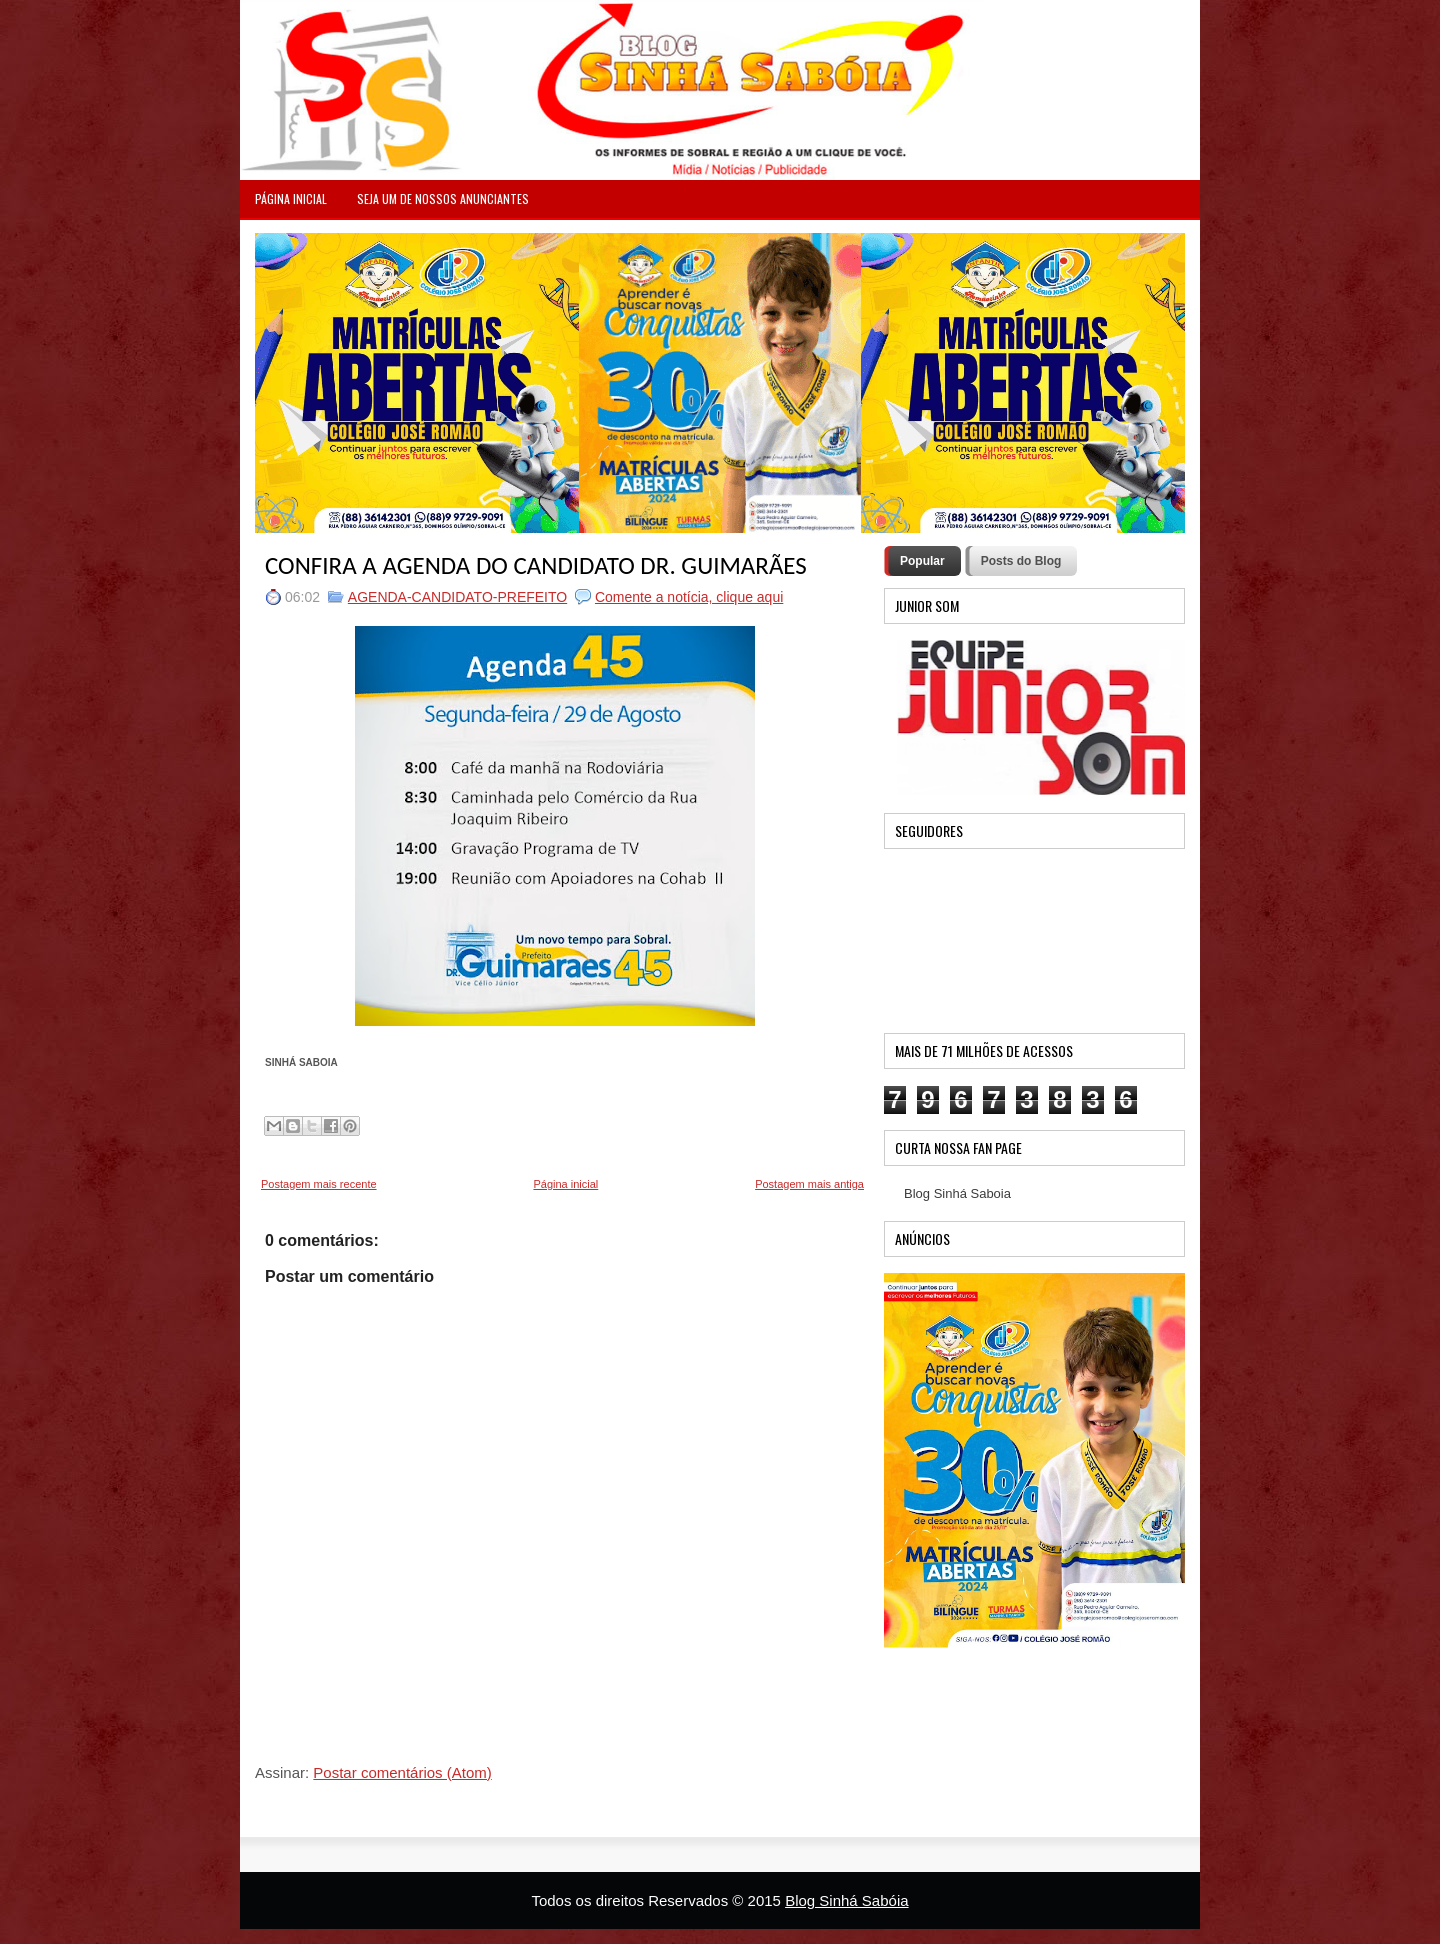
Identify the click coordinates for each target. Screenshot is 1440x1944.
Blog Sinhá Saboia (957, 1193)
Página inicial (565, 1184)
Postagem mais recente (319, 1184)
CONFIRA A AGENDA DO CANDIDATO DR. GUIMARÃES (536, 565)
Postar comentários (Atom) (402, 1772)
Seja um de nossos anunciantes (443, 198)
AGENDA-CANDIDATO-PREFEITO (457, 597)
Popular (922, 561)
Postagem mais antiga (809, 1184)
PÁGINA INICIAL (291, 198)
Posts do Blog (1021, 561)
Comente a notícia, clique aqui (689, 597)
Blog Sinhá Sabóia (846, 1900)
